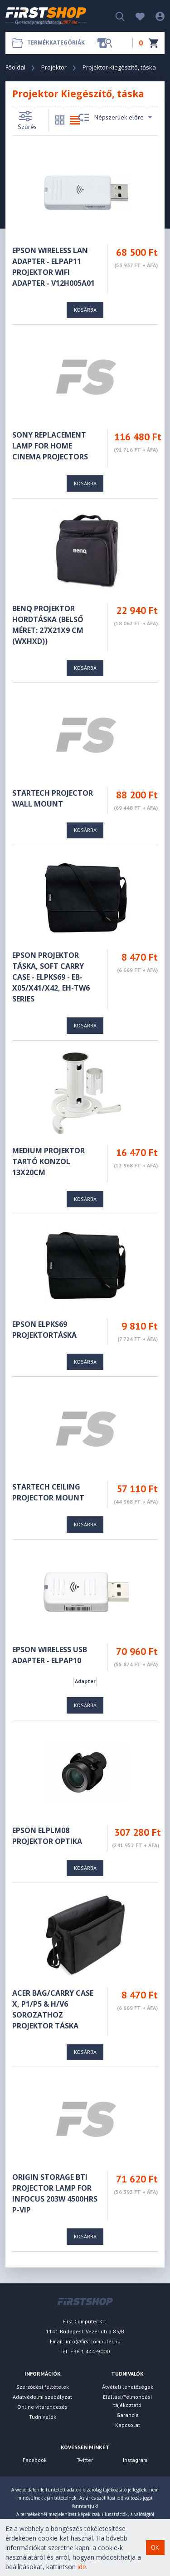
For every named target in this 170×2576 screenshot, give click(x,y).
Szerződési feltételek (42, 2386)
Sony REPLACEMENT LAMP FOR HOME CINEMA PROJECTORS (50, 446)
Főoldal (15, 67)
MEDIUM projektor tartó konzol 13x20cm (48, 1161)
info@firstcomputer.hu (93, 2341)
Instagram (135, 2459)
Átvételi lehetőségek (127, 2386)
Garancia (128, 2415)
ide (82, 2566)
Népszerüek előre (115, 117)
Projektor (54, 67)
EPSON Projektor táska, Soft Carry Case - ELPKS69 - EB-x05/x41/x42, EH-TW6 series (51, 977)
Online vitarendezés (42, 2406)
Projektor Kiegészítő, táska (119, 67)
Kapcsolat (127, 2425)
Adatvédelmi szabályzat (42, 2396)
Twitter (85, 2459)
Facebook (35, 2459)
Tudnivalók (42, 2416)
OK (155, 2547)
